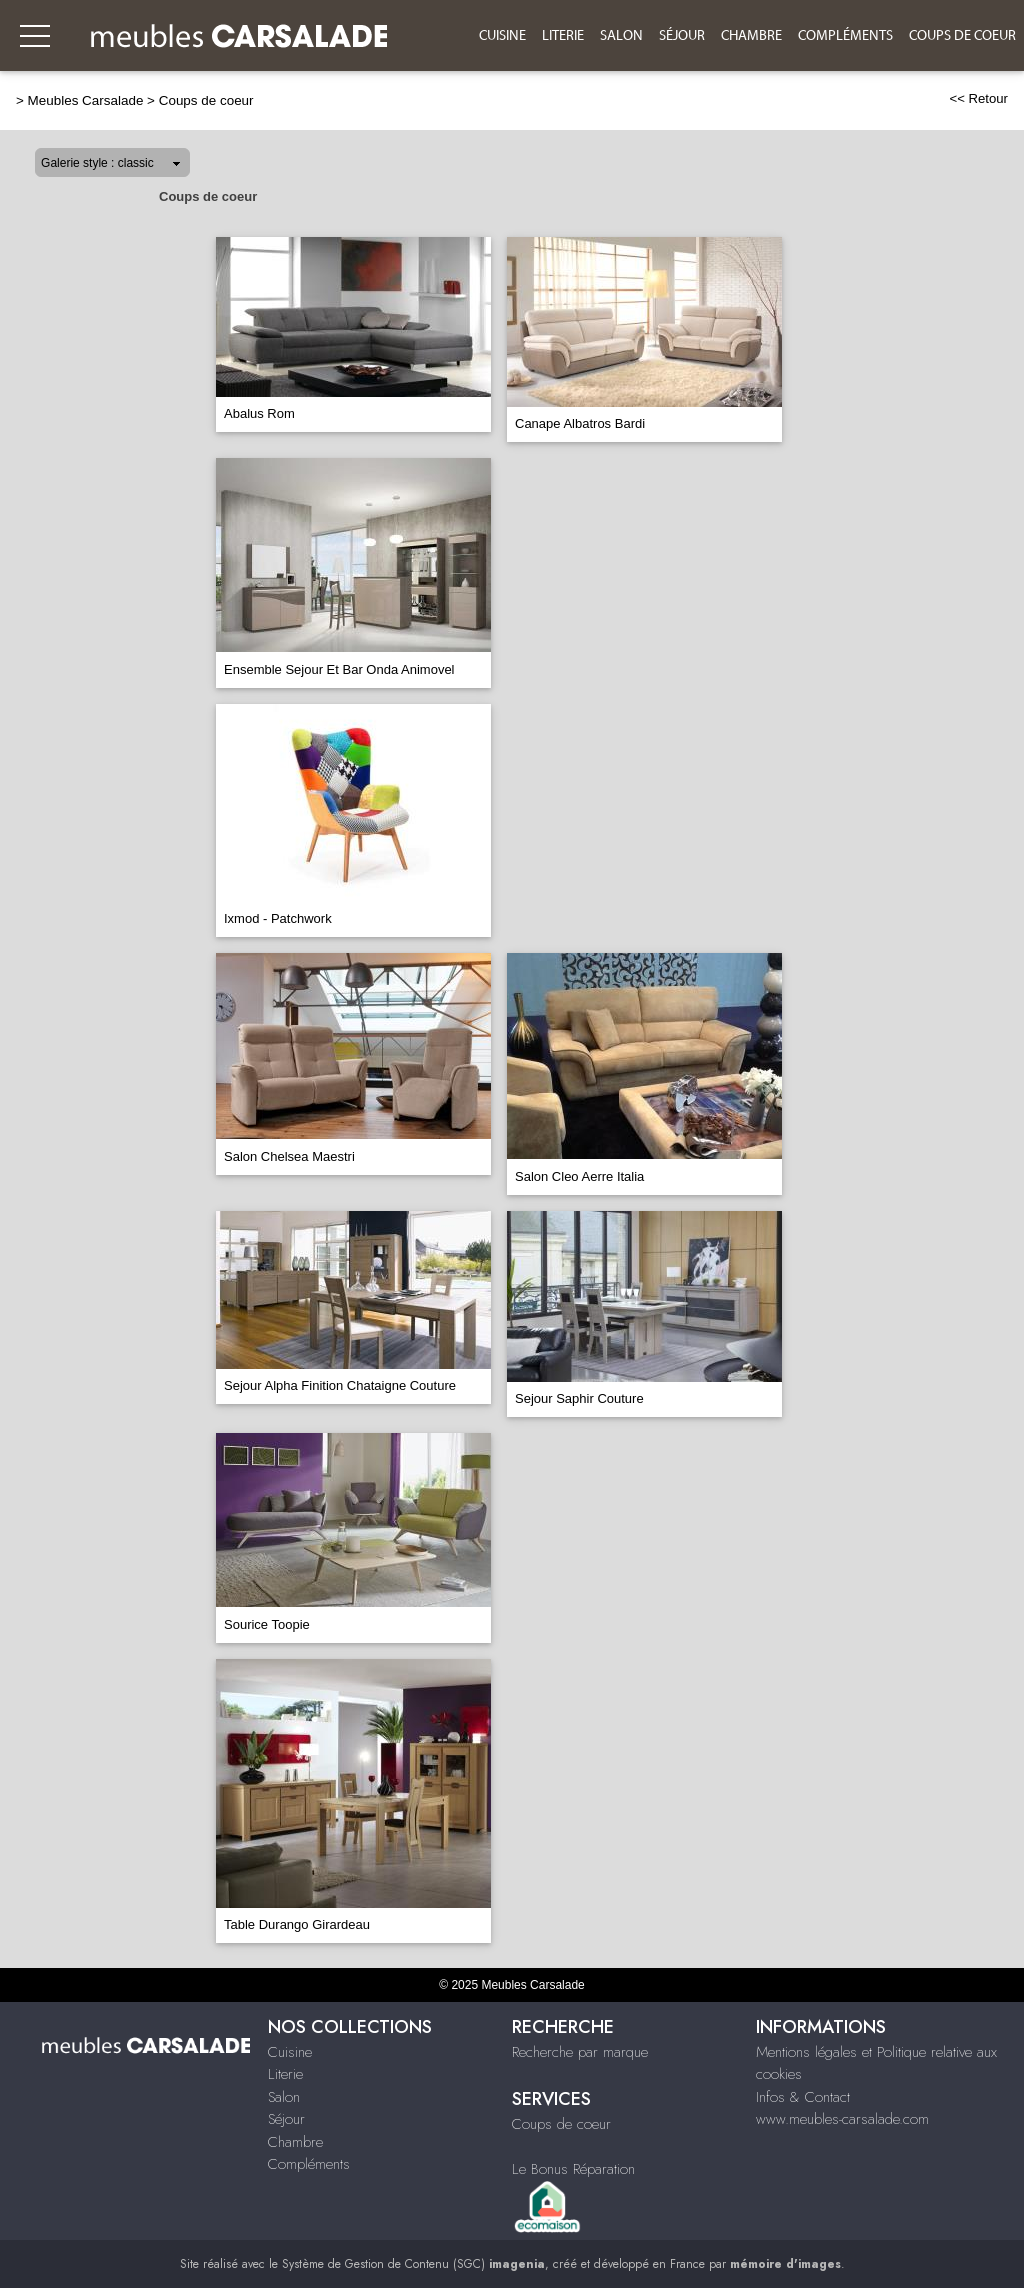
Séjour (682, 36)
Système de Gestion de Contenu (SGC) (413, 2264)
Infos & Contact (803, 2097)
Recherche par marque (580, 2052)
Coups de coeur (962, 36)
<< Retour (978, 98)
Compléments (845, 36)
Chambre (751, 36)
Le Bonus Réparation (573, 2169)
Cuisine (502, 36)
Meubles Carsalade (86, 100)
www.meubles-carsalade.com (842, 2119)
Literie (563, 36)
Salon (621, 36)
